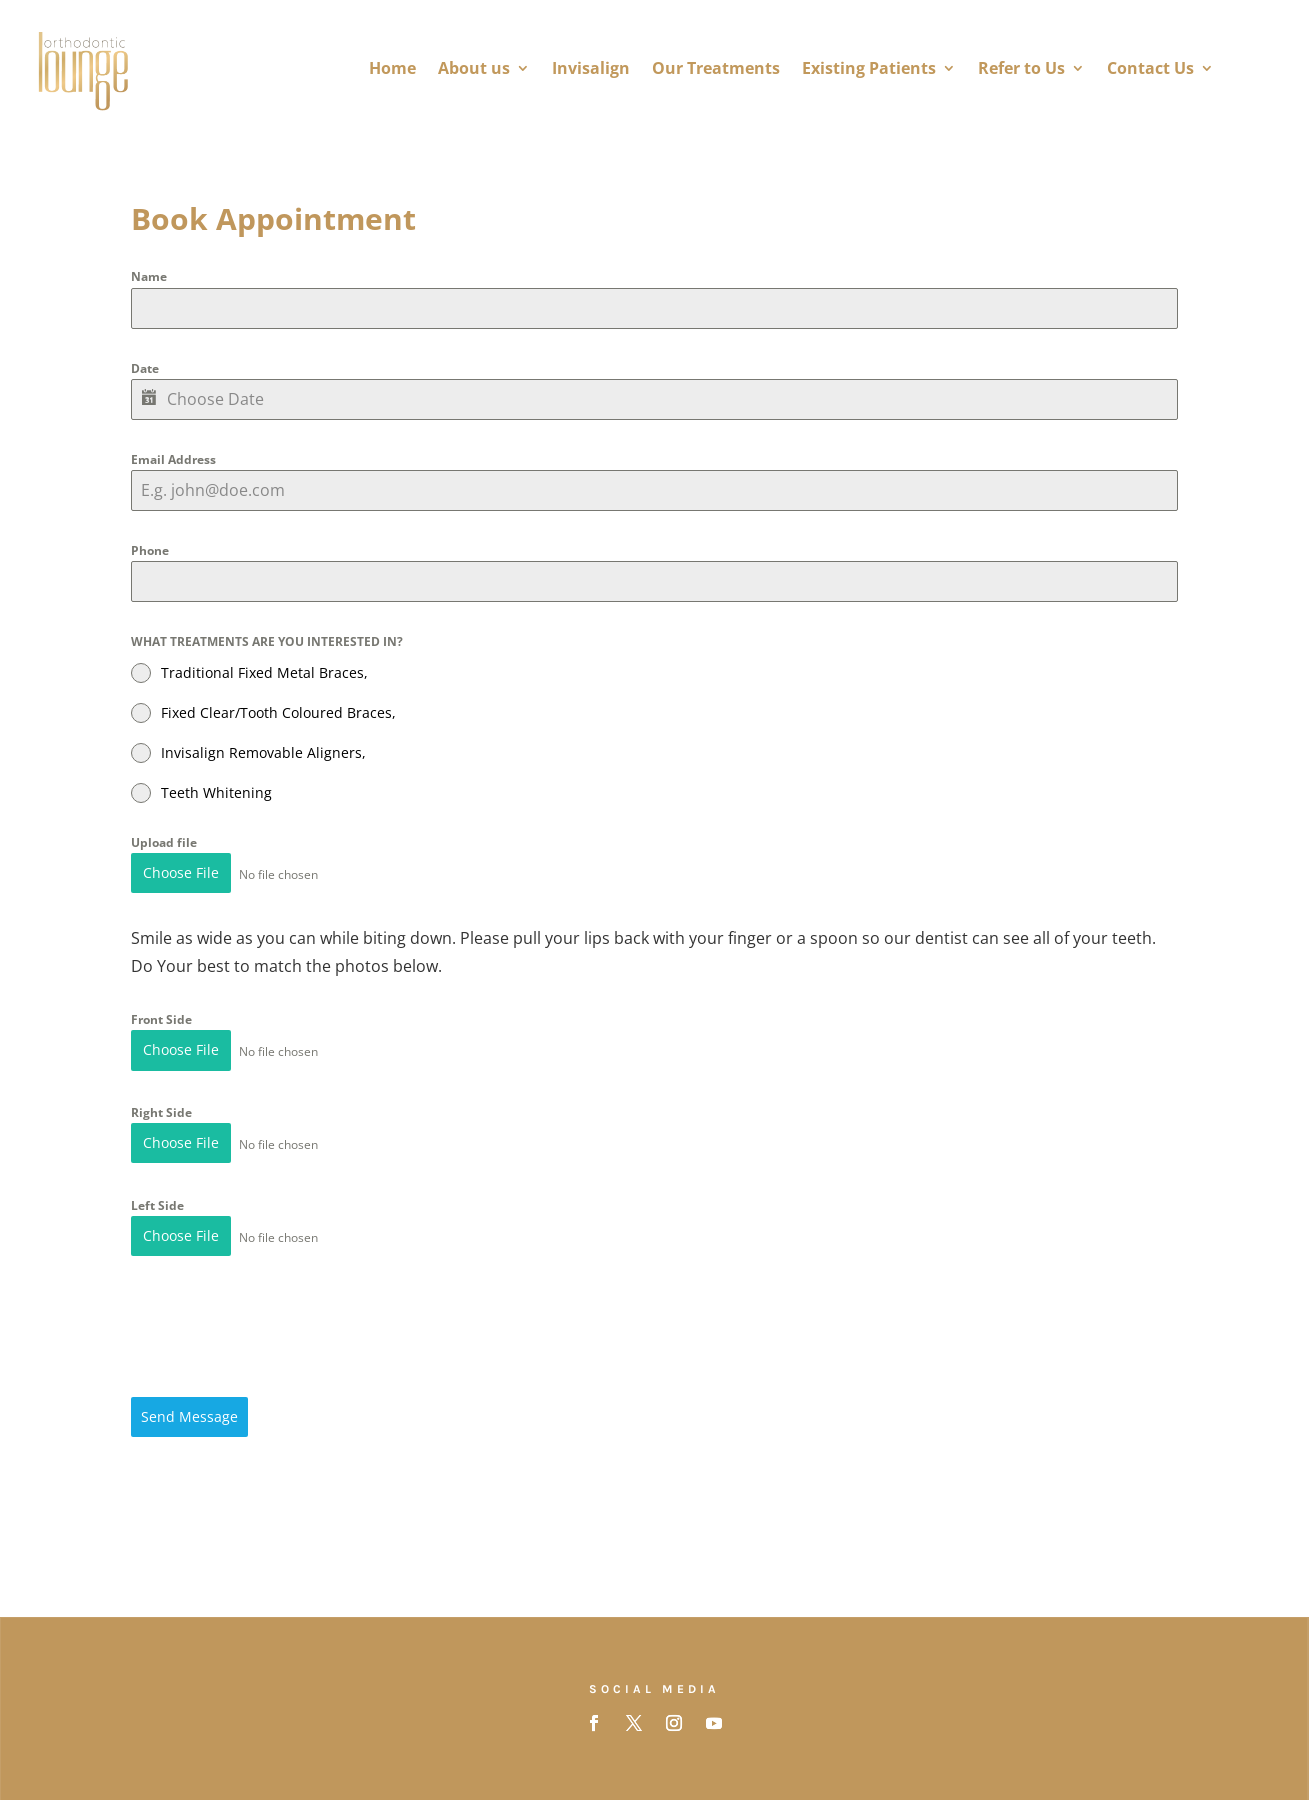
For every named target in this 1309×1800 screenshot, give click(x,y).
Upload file (164, 842)
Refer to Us (1021, 68)
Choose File (181, 872)
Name (149, 276)
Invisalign (591, 68)
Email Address (173, 459)
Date (145, 368)
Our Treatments (716, 68)
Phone (150, 550)
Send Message (189, 1407)
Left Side (157, 1198)
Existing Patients (869, 68)
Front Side (161, 1017)
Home (392, 68)
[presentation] (283, 1319)
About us (474, 68)
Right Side (161, 1107)
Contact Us (1150, 68)
